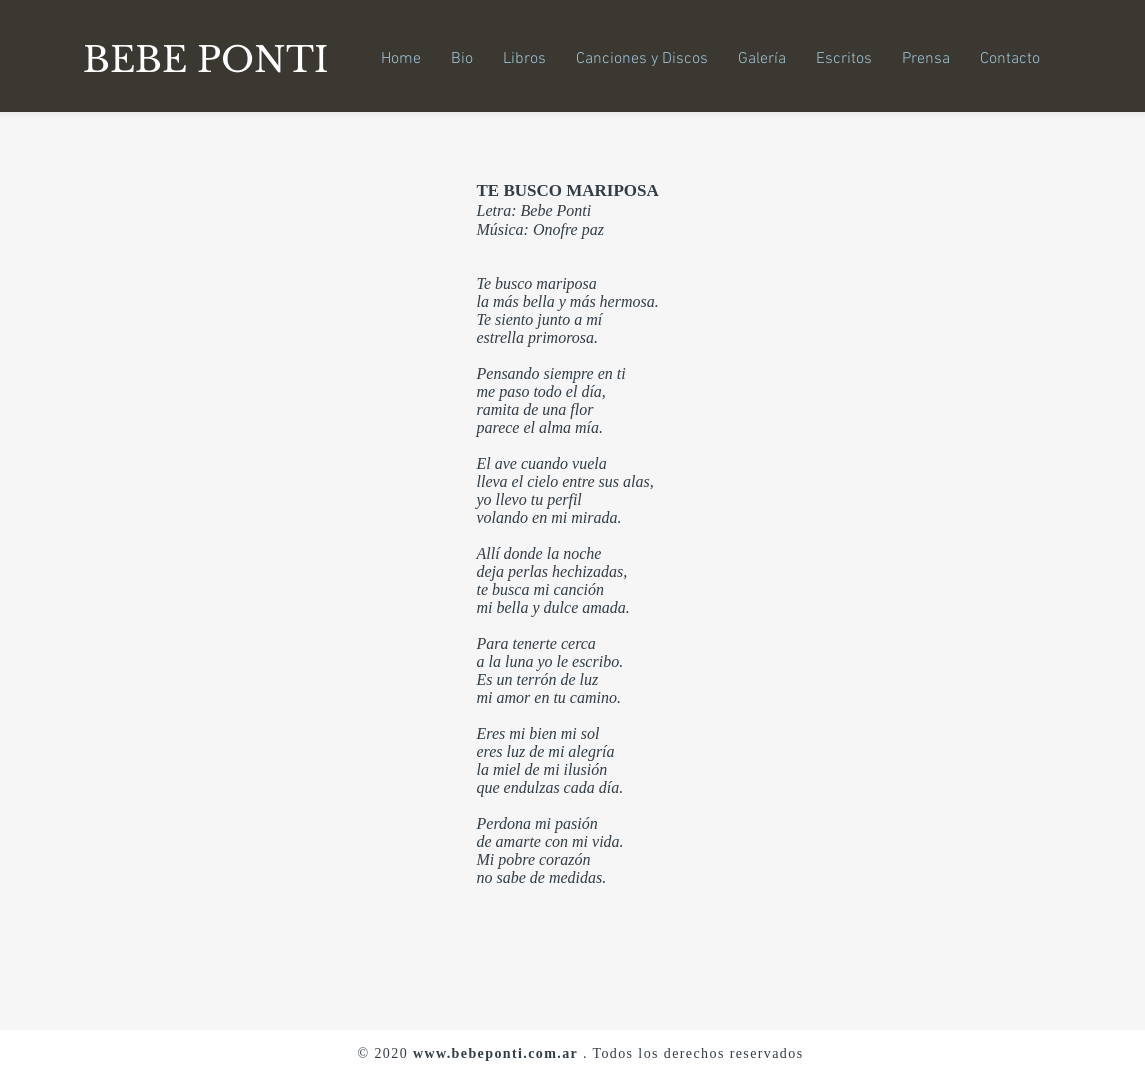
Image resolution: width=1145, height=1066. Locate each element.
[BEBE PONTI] (212, 59)
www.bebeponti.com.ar (495, 1053)
